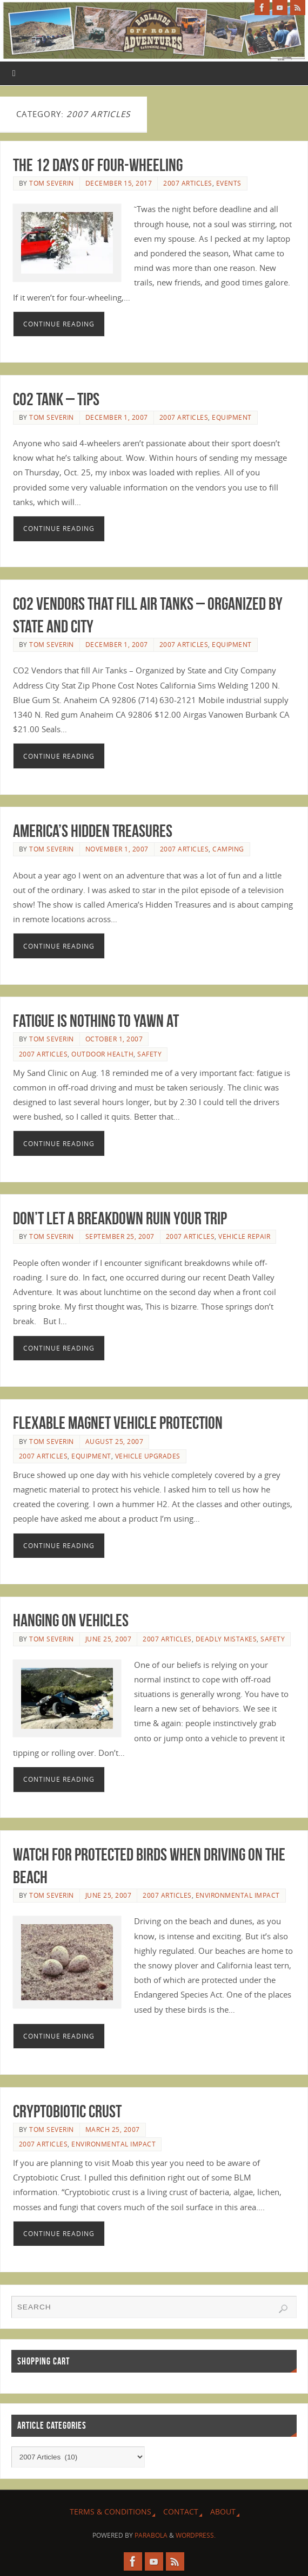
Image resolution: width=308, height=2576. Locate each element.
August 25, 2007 (114, 1441)
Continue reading (59, 324)
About (223, 2511)
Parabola (151, 2535)
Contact (180, 2511)
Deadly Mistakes (226, 1639)
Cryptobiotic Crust (67, 2111)
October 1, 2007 (114, 1039)
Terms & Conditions (110, 2511)
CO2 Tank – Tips (56, 399)
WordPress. (196, 2535)
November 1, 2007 (117, 849)
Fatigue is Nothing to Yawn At (96, 1020)
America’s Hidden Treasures (92, 830)
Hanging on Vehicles (71, 1620)
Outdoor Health (102, 1054)
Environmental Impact (238, 1895)
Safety (149, 1054)
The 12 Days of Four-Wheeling (98, 164)
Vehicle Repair (244, 1236)
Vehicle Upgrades (147, 1456)
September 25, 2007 (120, 1236)
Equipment (232, 417)
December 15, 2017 (118, 183)
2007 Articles (187, 183)
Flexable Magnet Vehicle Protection (118, 1422)
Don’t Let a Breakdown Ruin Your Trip (120, 1218)
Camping (228, 849)
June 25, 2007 (108, 1639)
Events (229, 183)
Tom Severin (51, 183)
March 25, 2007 (112, 2129)
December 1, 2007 (116, 417)
